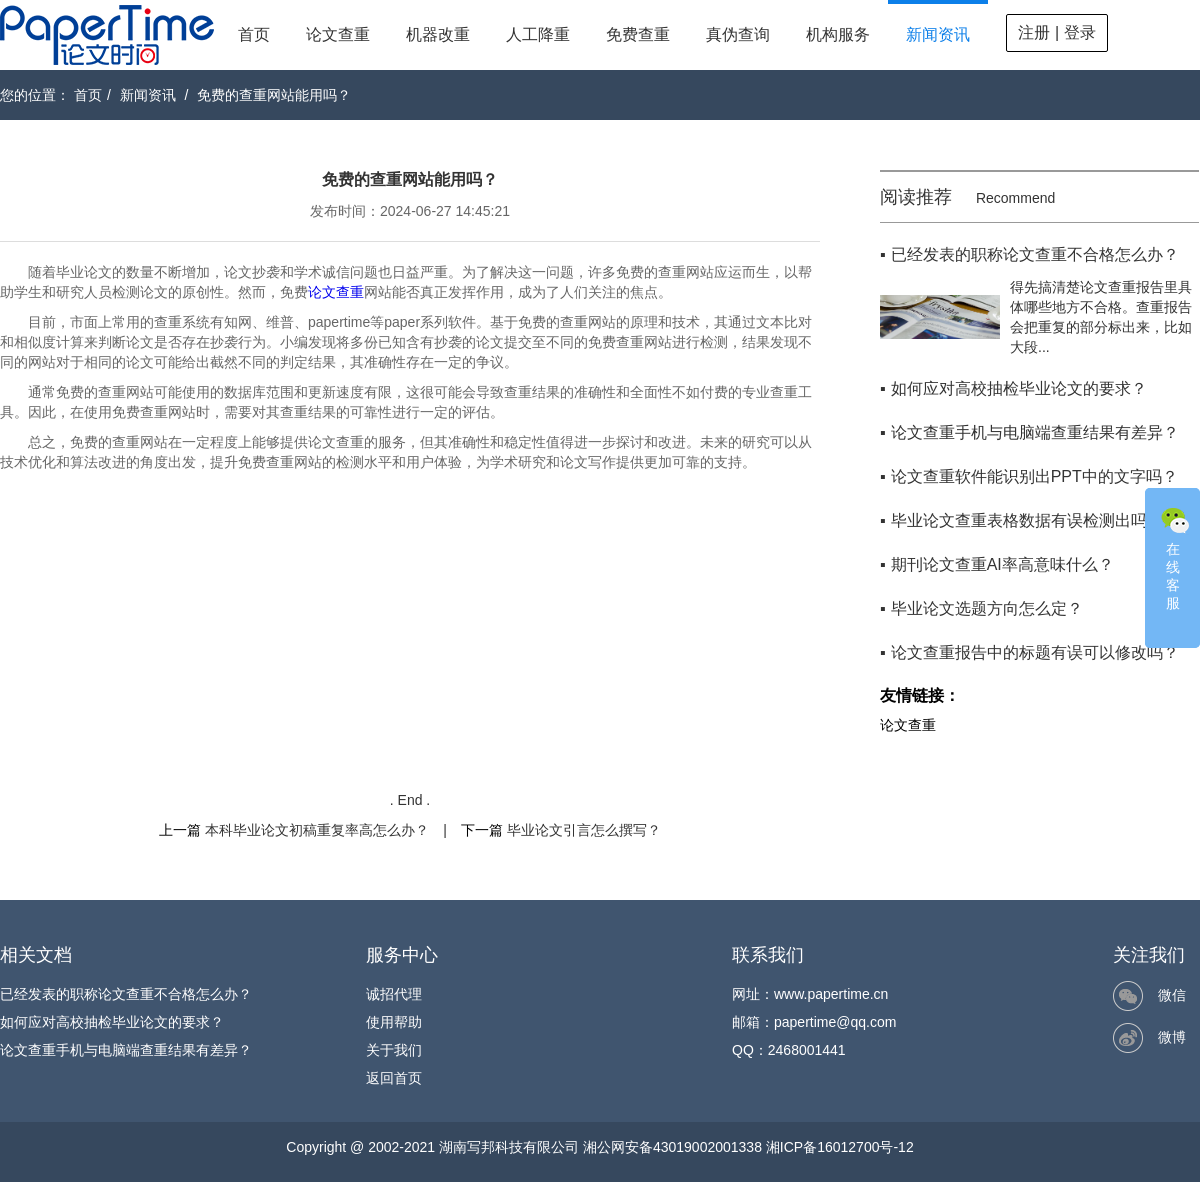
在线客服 (1175, 557)
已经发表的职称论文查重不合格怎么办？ (126, 994)
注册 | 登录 (1056, 32)
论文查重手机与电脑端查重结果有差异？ (126, 1050)
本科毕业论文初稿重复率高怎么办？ (317, 830)
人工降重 (538, 34)
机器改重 (438, 34)
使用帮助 (394, 1022)
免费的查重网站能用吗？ (274, 95)
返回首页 (394, 1078)
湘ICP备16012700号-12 (840, 1147)
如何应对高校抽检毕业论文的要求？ (112, 1022)
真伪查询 (738, 34)
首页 (254, 34)
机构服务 (838, 34)
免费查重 (638, 34)
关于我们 (394, 1050)
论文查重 (338, 34)
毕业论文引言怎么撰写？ (584, 830)
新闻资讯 (938, 34)
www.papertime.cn (831, 994)
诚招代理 (394, 994)
